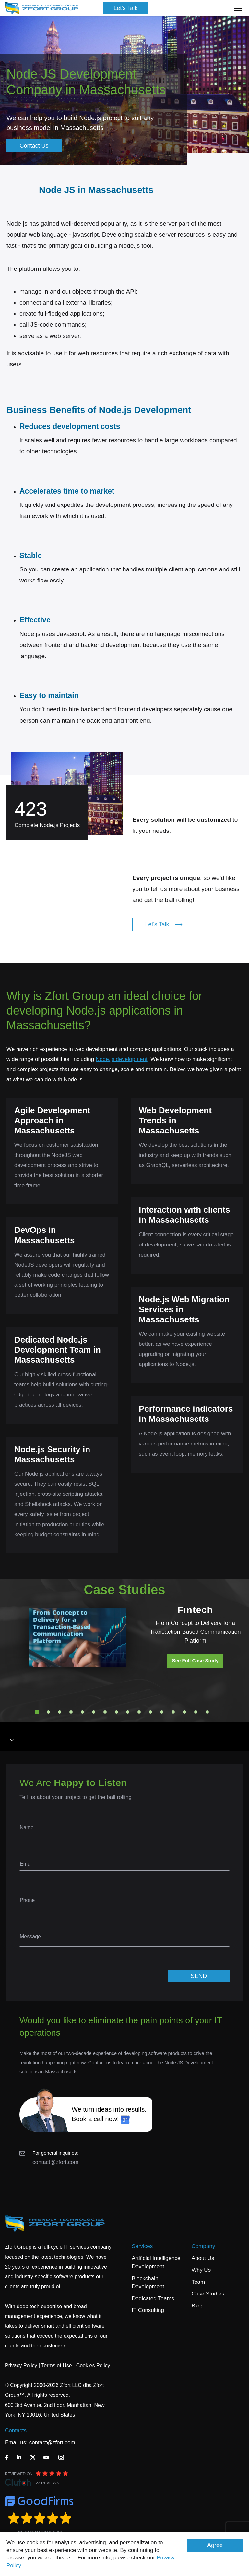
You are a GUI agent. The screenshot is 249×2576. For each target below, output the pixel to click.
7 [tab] (105, 1712)
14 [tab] (184, 1712)
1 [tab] (37, 1712)
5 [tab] (82, 1712)
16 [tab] (207, 1712)
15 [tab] (195, 1712)
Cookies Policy (93, 2365)
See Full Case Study (195, 1660)
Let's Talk (125, 8)
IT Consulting (148, 2310)
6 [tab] (93, 1712)
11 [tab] (150, 1712)
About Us (203, 2258)
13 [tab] (173, 1712)
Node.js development (122, 1059)
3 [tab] (59, 1712)
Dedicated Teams (153, 2298)
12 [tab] (161, 1712)
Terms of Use (56, 2365)
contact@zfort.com (55, 2162)
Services (142, 2246)
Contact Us (33, 146)
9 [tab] (127, 1712)
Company (203, 2246)
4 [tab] (71, 1712)
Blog (197, 2306)
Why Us (201, 2270)
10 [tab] (139, 1712)
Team (198, 2282)
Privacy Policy (21, 2365)
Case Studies (208, 2294)
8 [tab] (116, 1712)
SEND (199, 1976)
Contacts (16, 2430)
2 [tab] (48, 1712)
